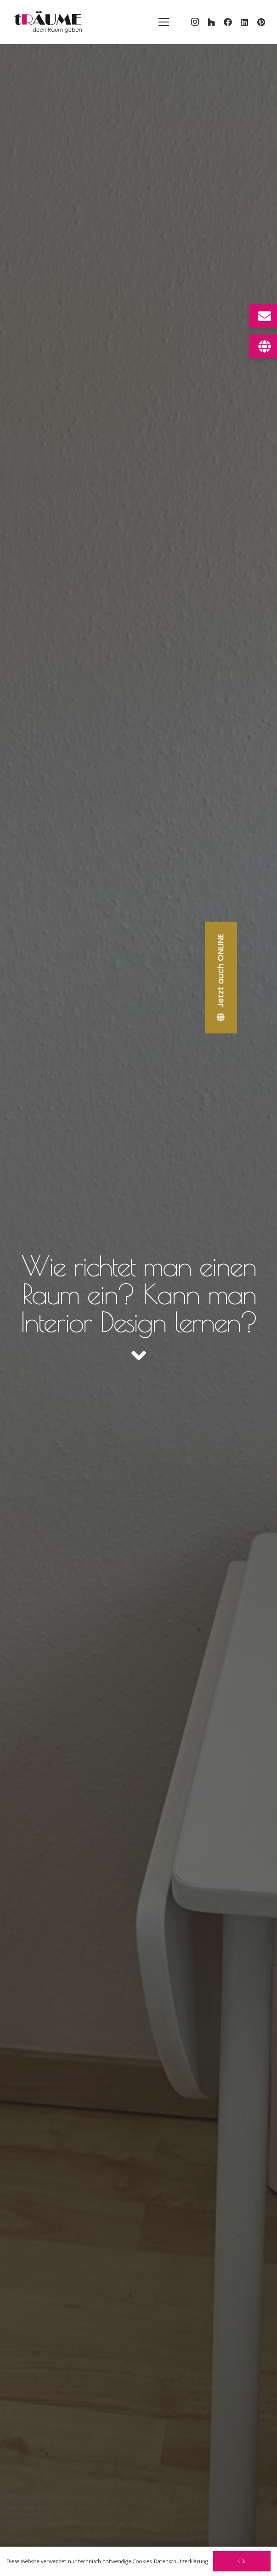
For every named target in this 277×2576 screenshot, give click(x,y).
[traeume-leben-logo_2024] (48, 22)
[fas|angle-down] (139, 1356)
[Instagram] (195, 22)
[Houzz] (211, 22)
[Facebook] (228, 22)
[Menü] (163, 22)
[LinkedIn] (244, 22)
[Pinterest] (261, 22)
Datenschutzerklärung (181, 2561)
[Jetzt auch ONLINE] (221, 978)
